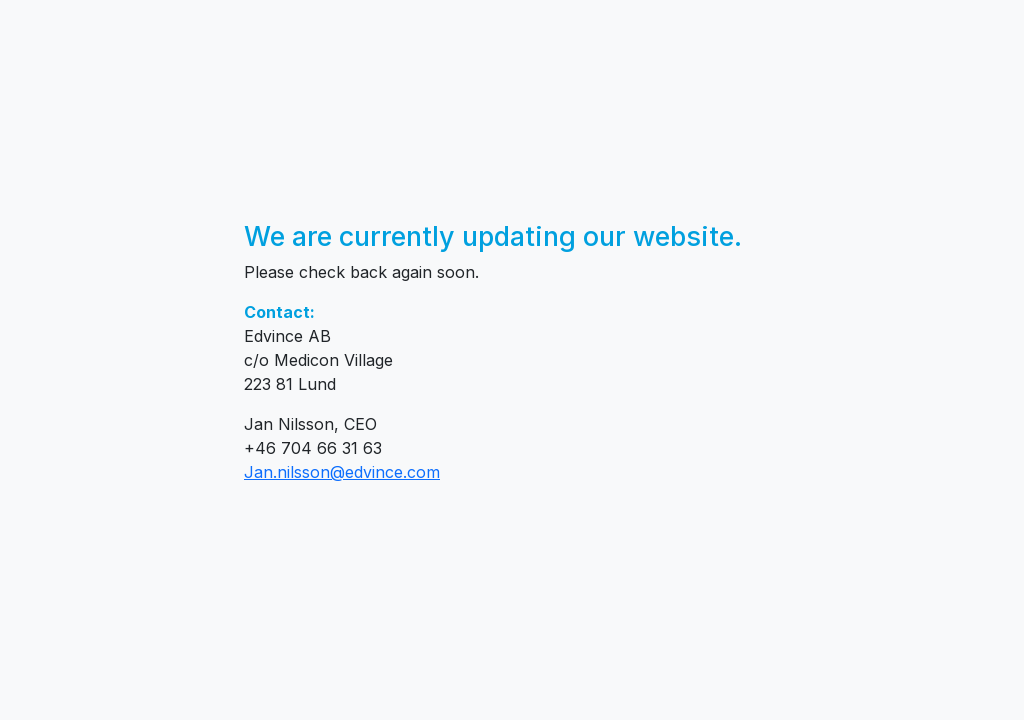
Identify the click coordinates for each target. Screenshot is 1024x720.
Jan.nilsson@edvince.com (342, 472)
